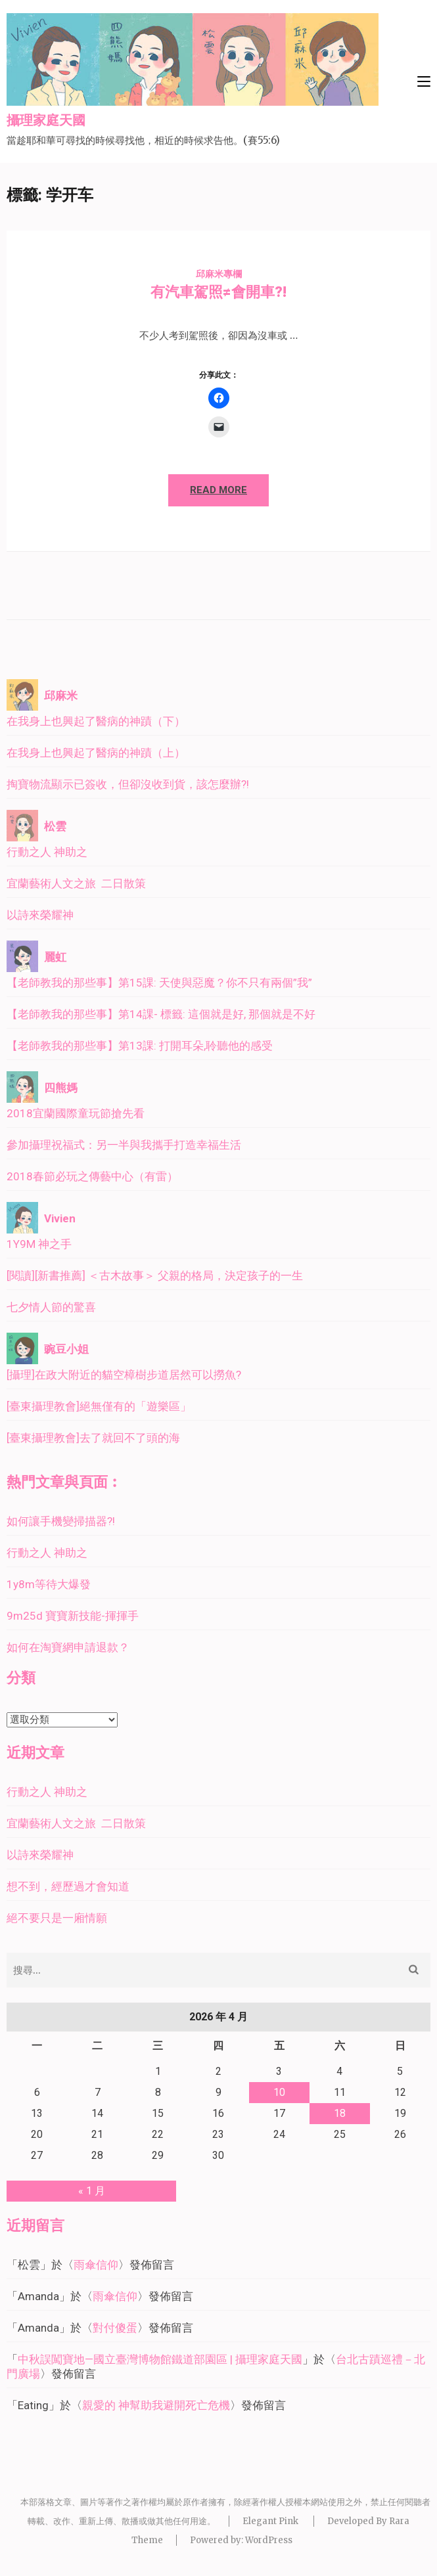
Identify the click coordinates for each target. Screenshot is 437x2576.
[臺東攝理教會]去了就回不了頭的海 (93, 1437)
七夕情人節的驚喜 (51, 1307)
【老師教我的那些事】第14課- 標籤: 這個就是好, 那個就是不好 (161, 1014)
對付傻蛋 (115, 2327)
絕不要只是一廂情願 (57, 1917)
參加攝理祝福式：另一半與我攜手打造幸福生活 (124, 1144)
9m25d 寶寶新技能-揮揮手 (73, 1615)
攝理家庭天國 (46, 121)
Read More (218, 490)
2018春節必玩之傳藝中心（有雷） (92, 1176)
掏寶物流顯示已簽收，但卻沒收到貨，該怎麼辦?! (128, 784)
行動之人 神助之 (47, 851)
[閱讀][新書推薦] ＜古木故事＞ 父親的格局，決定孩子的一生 (155, 1275)
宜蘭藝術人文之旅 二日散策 (76, 883)
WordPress (268, 2540)
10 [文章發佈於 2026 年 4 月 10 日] (279, 2092)
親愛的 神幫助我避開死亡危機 (156, 2405)
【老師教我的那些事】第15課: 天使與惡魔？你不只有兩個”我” (159, 982)
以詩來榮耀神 (40, 915)
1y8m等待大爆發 (49, 1584)
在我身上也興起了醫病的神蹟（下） (96, 721)
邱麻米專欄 (219, 274)
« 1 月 (91, 2191)
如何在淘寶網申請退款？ (68, 1647)
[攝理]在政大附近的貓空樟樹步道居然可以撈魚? (124, 1374)
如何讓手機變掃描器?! (61, 1521)
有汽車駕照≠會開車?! (218, 292)
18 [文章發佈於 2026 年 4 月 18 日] (340, 2113)
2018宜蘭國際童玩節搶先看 (76, 1113)
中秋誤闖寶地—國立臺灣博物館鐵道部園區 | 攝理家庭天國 (160, 2359)
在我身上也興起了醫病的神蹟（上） (96, 752)
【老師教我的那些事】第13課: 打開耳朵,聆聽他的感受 (140, 1045)
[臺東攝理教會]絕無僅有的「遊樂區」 (99, 1406)
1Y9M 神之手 (39, 1244)
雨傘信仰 (96, 2264)
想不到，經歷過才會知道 (68, 1886)
